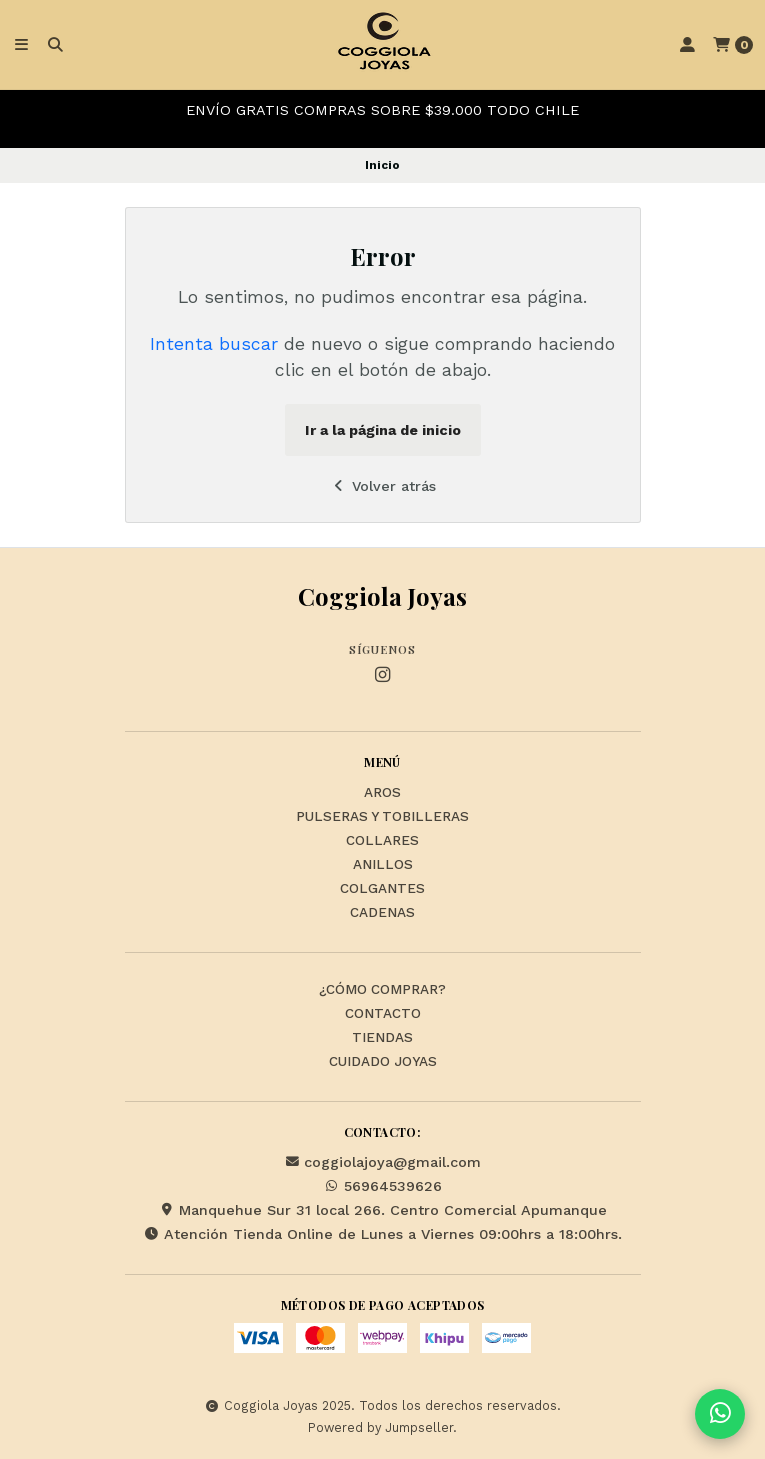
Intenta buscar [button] (214, 344)
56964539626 (383, 1186)
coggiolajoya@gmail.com (382, 1162)
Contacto (383, 1014)
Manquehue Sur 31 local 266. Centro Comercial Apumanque (383, 1210)
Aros (382, 793)
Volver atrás (382, 486)
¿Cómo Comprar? (382, 990)
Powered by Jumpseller (380, 1427)
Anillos (383, 865)
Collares (382, 841)
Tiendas (382, 1038)
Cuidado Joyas (383, 1062)
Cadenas (382, 913)
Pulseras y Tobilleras (382, 817)
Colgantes (382, 889)
